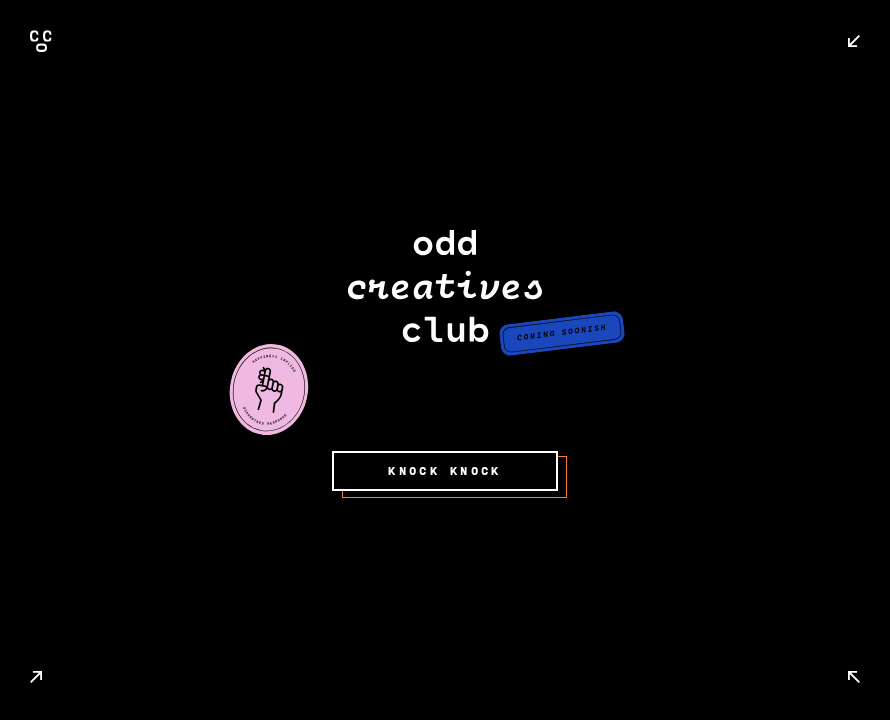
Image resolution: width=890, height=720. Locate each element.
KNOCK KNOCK (444, 471)
